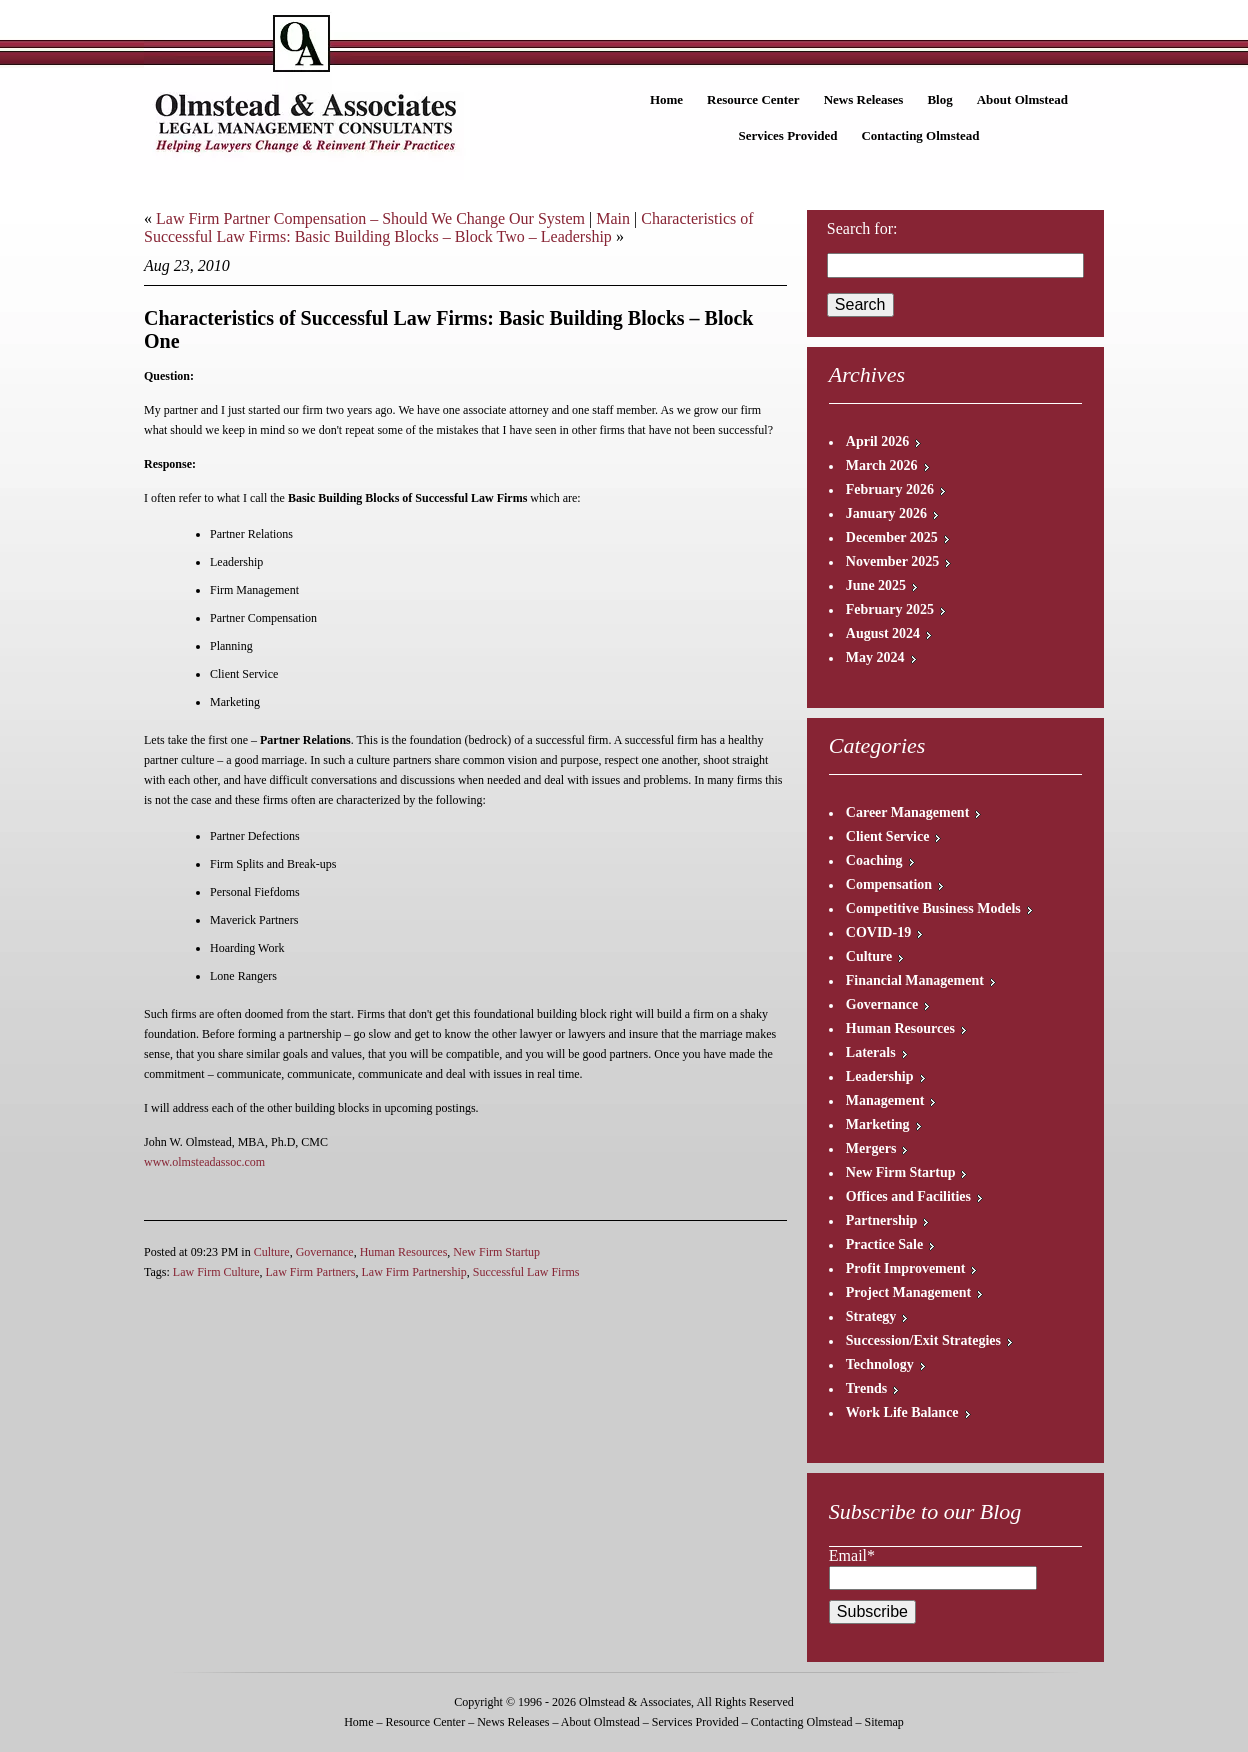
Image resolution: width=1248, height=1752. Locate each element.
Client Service (888, 836)
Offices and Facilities (908, 1196)
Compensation (889, 884)
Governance (325, 1252)
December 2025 (892, 537)
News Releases (864, 99)
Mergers (871, 1148)
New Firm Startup (496, 1252)
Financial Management (915, 980)
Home (666, 99)
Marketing (878, 1124)
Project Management (908, 1292)
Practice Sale (884, 1244)
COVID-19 (878, 932)
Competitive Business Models (933, 908)
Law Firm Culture (216, 1272)
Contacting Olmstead (920, 135)
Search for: (862, 228)
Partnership (882, 1220)
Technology (880, 1364)
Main (613, 218)
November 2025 (892, 561)
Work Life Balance (902, 1412)
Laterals (871, 1052)
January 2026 (886, 513)
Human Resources (404, 1252)
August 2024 (883, 633)
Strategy (871, 1316)
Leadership (880, 1076)
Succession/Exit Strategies (923, 1340)
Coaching (874, 860)
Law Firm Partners (310, 1272)
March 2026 (882, 465)
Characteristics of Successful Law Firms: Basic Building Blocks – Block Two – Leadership (449, 227)
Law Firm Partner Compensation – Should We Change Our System (370, 218)
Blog (939, 99)
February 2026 (890, 489)
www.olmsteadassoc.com (204, 1162)
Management (885, 1100)
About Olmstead (1022, 99)
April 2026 (877, 441)
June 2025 (876, 585)
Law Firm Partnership (413, 1272)
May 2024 (875, 657)
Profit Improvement (906, 1268)
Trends (867, 1388)
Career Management (908, 812)
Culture (272, 1252)
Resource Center (753, 99)
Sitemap (883, 1722)
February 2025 (890, 609)
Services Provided (787, 135)
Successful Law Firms (526, 1272)
